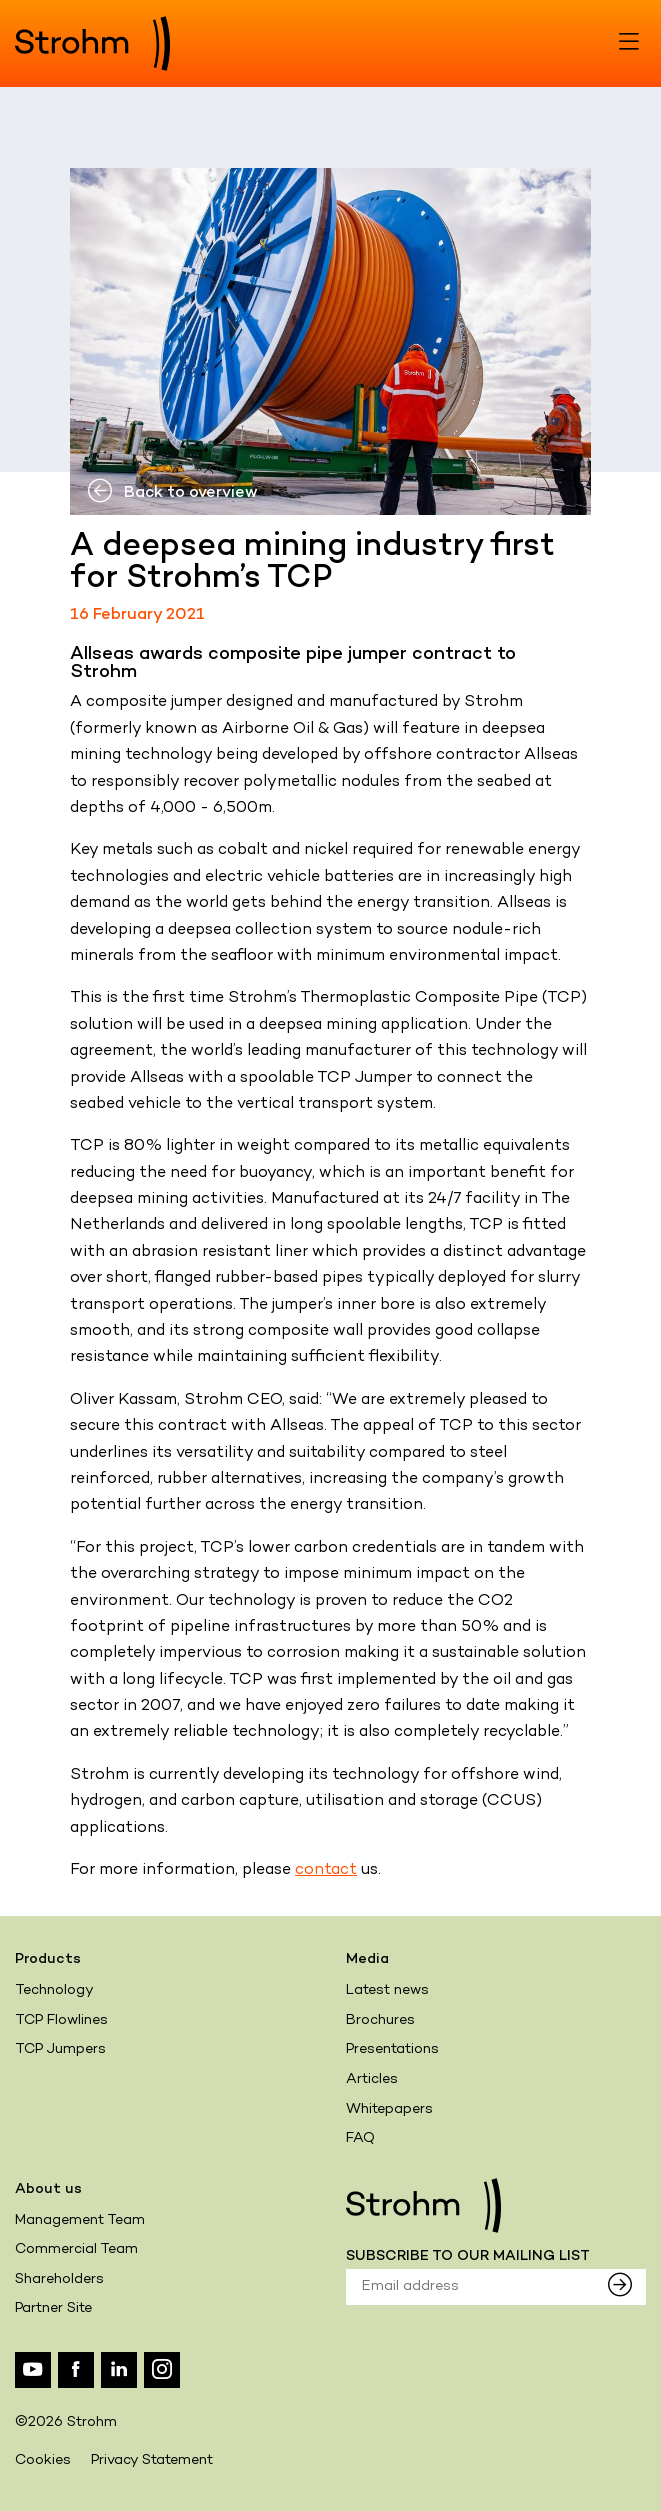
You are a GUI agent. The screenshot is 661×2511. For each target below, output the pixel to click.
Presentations (392, 2049)
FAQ (360, 2138)
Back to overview (173, 493)
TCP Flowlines (61, 2020)
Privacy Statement (152, 2460)
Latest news (387, 1990)
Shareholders (59, 2279)
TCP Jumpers (60, 2049)
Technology (54, 1990)
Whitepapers (389, 2109)
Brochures (380, 2020)
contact (326, 1870)
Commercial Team (76, 2249)
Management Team (80, 2220)
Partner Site (53, 2308)
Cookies (43, 2460)
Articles (372, 2079)
